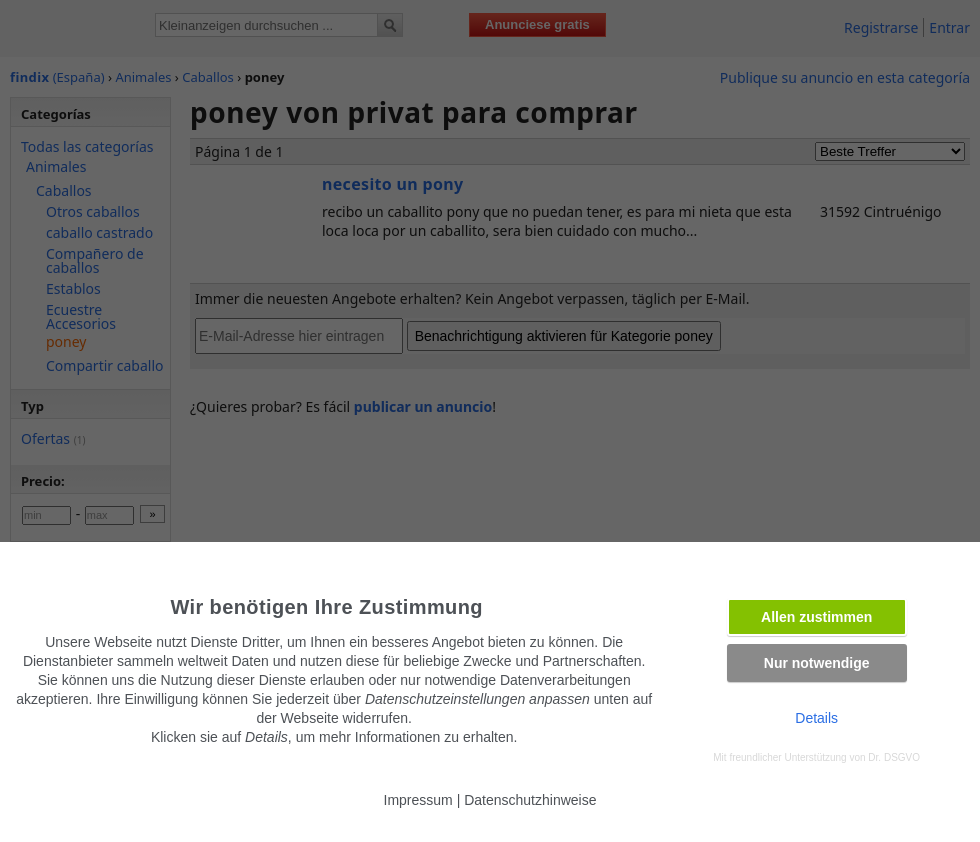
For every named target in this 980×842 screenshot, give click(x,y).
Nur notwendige (817, 663)
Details (816, 718)
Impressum (418, 800)
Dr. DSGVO (894, 757)
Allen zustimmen (816, 617)
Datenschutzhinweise (530, 800)
